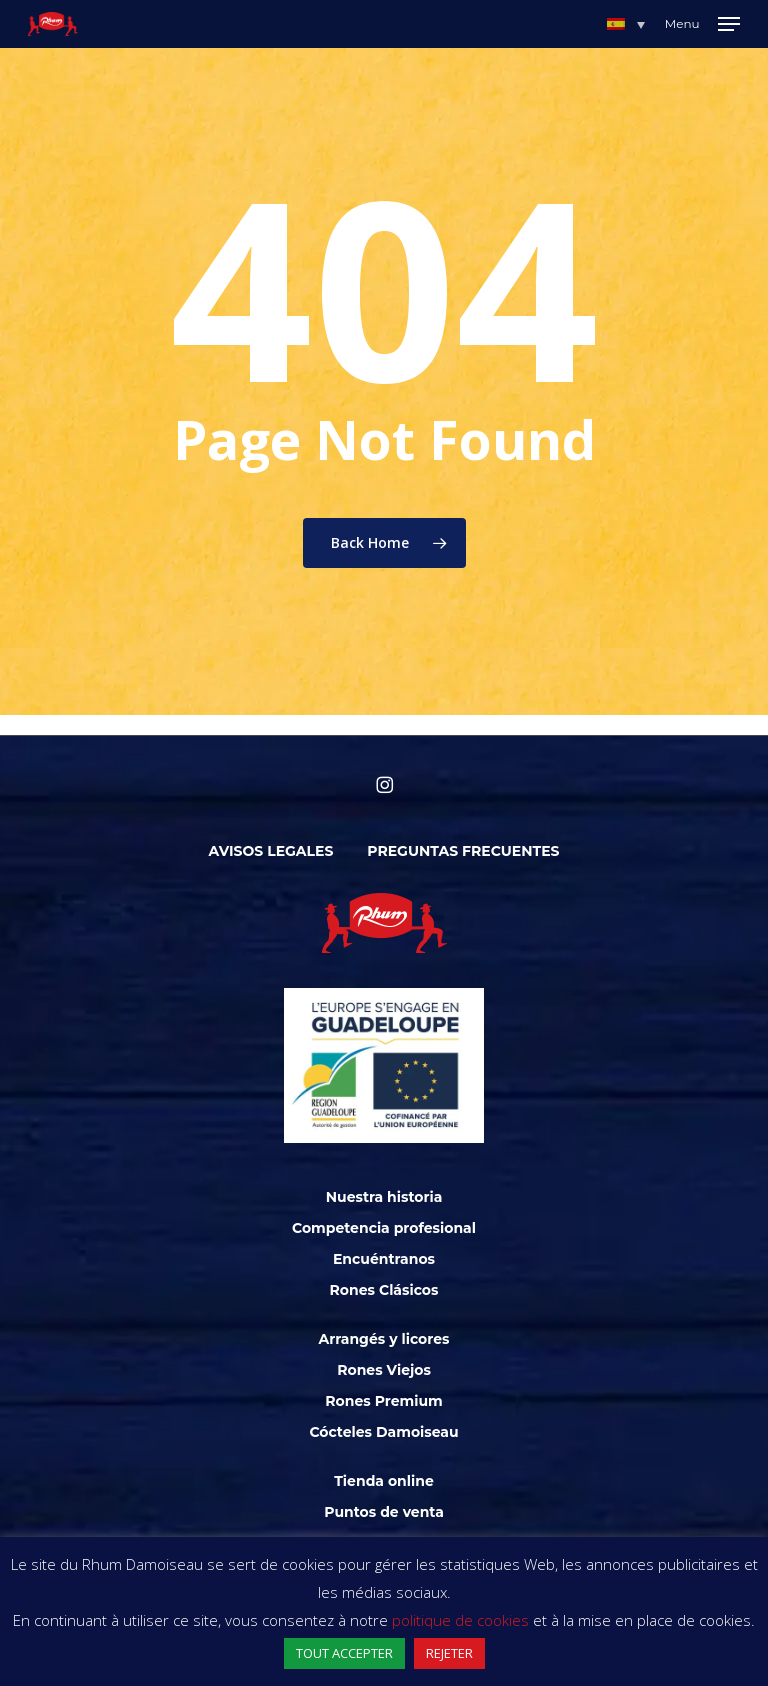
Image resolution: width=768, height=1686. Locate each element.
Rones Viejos (384, 1370)
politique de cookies (460, 1620)
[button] (626, 24)
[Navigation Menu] (702, 24)
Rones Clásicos (384, 1290)
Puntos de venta (384, 1512)
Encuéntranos (384, 1259)
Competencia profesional (384, 1228)
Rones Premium (383, 1401)
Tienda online (384, 1481)
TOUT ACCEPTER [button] (344, 1653)
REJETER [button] (449, 1653)
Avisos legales (271, 851)
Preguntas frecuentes (463, 851)
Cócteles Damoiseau (383, 1432)
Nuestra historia (384, 1197)
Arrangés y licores (384, 1339)
